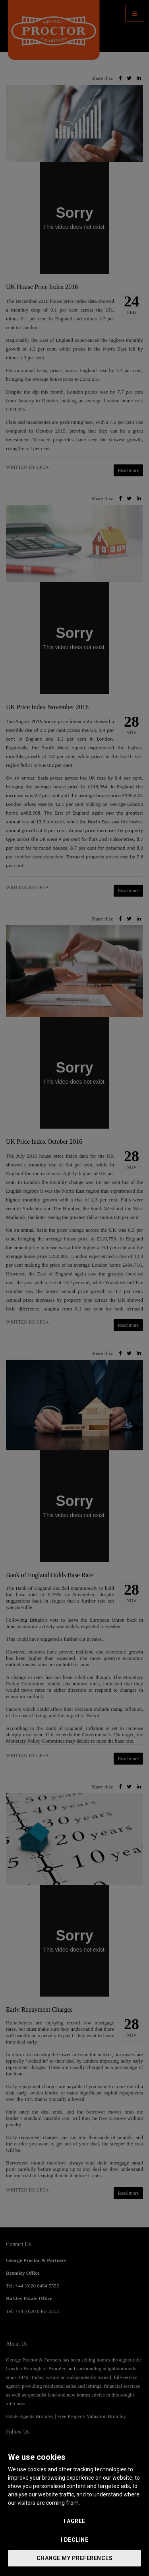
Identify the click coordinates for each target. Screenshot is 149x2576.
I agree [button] (74, 2521)
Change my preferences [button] (75, 2558)
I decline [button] (75, 2540)
